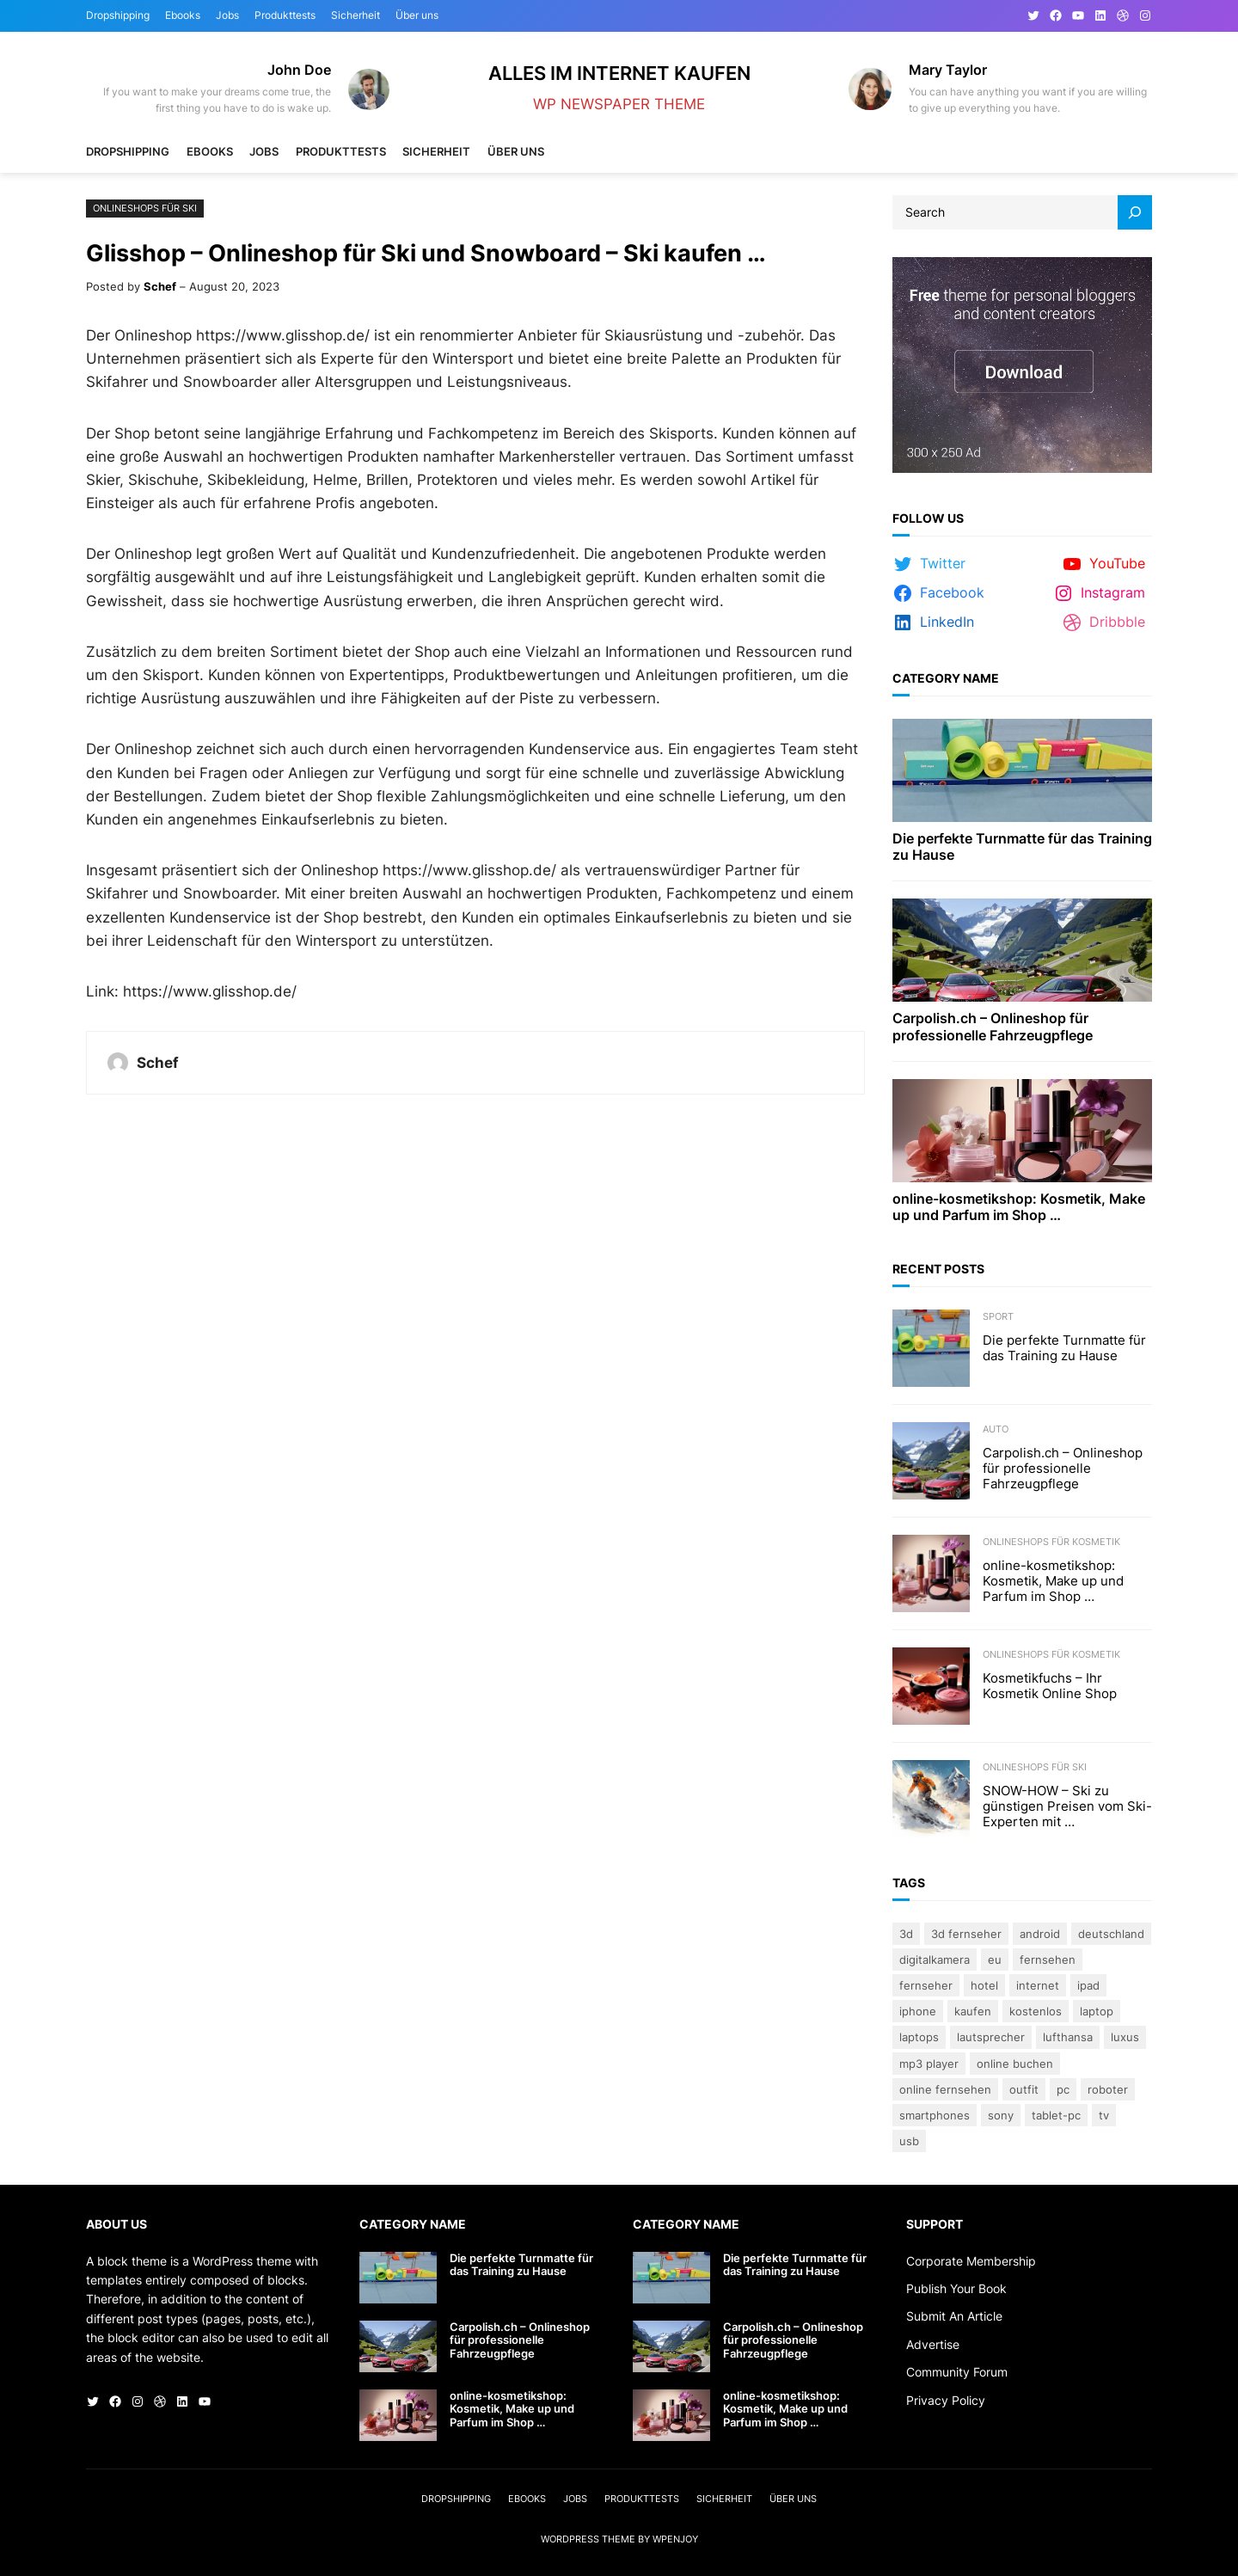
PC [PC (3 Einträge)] (1063, 2089)
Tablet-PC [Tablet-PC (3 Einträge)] (1056, 2115)
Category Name (945, 678)
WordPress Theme (588, 2539)
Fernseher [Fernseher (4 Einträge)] (926, 1985)
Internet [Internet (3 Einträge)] (1037, 1985)
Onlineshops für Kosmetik (1051, 1542)
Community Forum (957, 2371)
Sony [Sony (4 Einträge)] (1001, 2115)
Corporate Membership (971, 2261)
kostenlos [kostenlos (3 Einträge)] (1035, 2011)
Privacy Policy (945, 2400)
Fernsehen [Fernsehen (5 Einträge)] (1048, 1959)
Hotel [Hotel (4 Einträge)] (984, 1985)
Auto (995, 1429)
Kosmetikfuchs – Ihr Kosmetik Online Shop (1050, 1686)
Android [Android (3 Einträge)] (1040, 1934)
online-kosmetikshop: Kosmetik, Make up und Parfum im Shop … (1018, 1207)
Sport (998, 1316)
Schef (160, 286)
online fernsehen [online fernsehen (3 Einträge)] (945, 2089)
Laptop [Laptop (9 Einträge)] (1096, 2011)
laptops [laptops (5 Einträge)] (919, 2037)
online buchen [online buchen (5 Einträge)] (1015, 2063)
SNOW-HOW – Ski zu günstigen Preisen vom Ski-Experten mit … (1067, 1806)
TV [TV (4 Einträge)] (1104, 2115)
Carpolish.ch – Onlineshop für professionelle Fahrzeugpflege (992, 1026)
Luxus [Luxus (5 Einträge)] (1125, 2037)
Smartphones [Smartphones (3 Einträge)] (934, 2115)
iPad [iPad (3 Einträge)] (1088, 1985)
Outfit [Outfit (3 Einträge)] (1024, 2089)
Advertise (932, 2344)
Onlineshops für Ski (145, 208)
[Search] (1135, 212)
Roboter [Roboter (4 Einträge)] (1108, 2089)
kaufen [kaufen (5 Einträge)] (972, 2011)
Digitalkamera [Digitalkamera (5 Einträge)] (934, 1959)
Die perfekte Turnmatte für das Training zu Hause (1022, 847)
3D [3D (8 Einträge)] (906, 1934)
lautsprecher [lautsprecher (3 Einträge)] (991, 2037)
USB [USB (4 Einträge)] (909, 2141)
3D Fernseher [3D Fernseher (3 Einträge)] (966, 1934)
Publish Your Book (956, 2288)
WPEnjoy (675, 2539)
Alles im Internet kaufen (619, 73)
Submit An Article (954, 2316)
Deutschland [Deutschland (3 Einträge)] (1111, 1934)
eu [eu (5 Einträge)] (995, 1959)
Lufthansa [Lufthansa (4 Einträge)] (1068, 2037)
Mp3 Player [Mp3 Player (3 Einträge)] (929, 2063)
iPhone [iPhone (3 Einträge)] (917, 2011)
